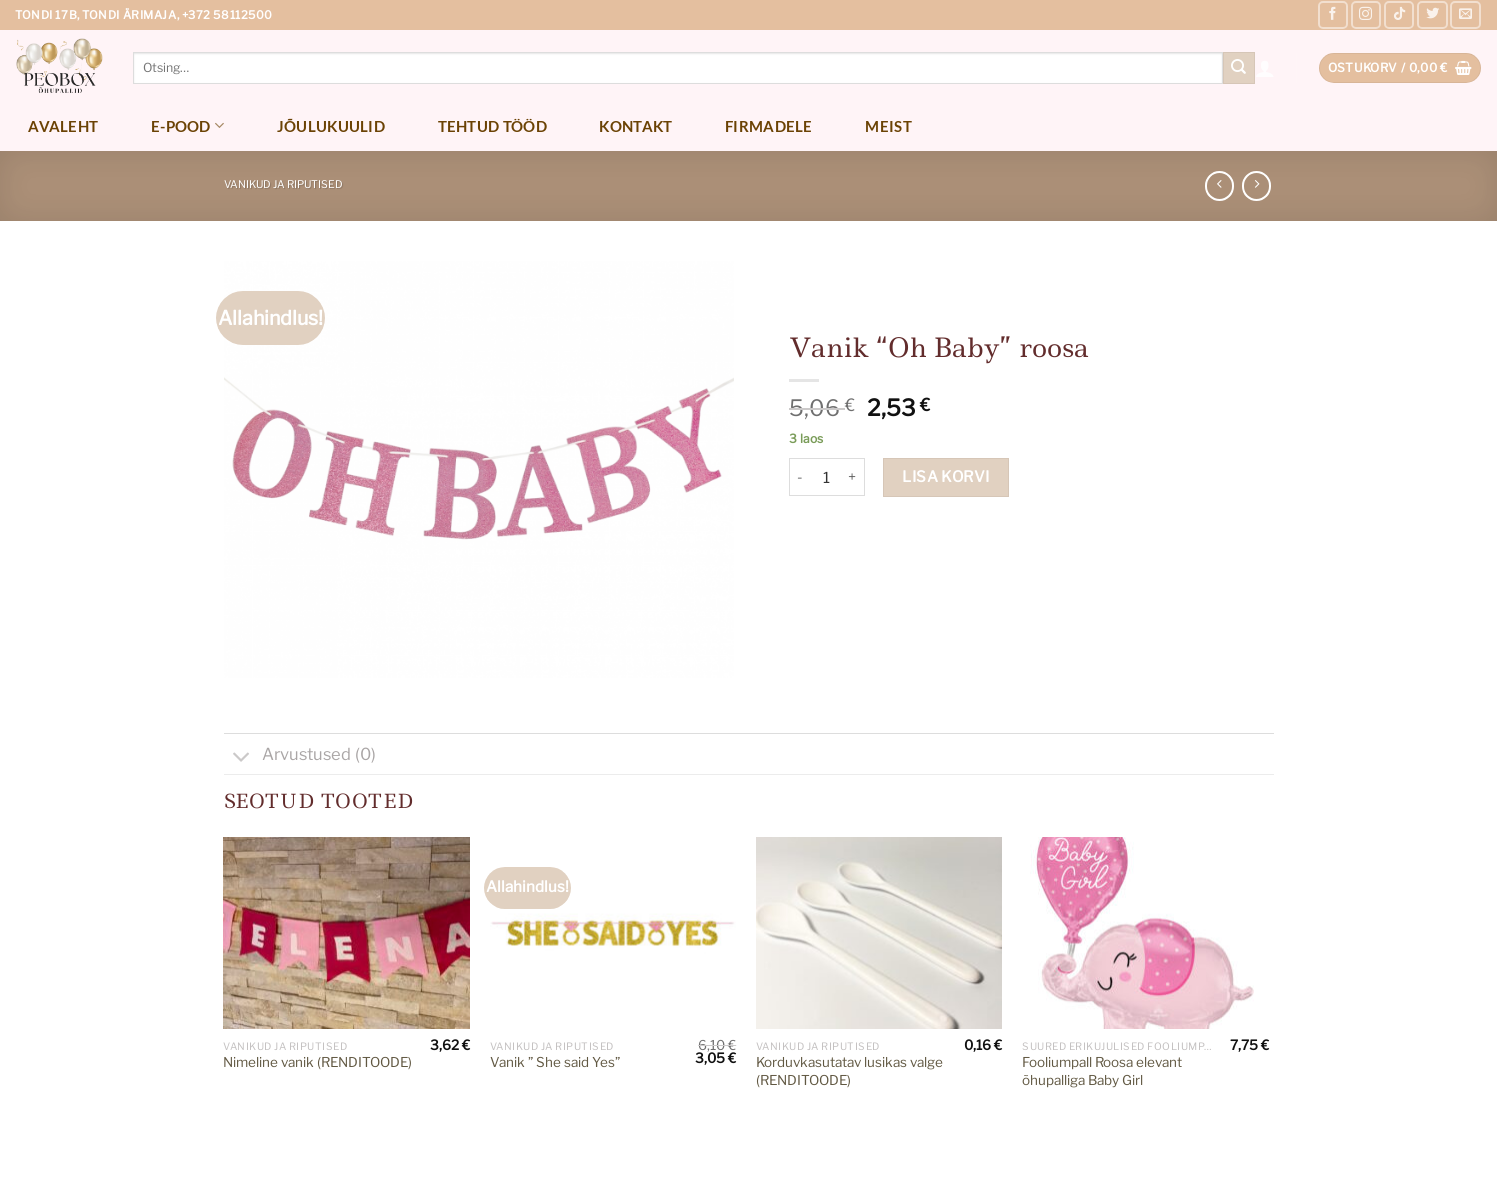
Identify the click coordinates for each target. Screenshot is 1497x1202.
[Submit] (1239, 68)
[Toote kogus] (826, 477)
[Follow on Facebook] (1333, 15)
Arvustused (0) (300, 756)
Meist (888, 126)
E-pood (187, 125)
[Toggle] (242, 759)
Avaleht (63, 126)
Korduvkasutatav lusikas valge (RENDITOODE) (849, 1071)
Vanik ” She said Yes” (555, 1062)
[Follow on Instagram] (1366, 15)
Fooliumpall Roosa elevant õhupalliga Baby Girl (1102, 1071)
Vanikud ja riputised (283, 184)
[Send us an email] (1465, 15)
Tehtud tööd (492, 126)
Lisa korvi (946, 476)
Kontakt (635, 126)
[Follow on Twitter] (1432, 15)
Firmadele (769, 126)
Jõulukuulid (331, 126)
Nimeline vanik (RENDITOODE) (317, 1062)
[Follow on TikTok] (1399, 15)
